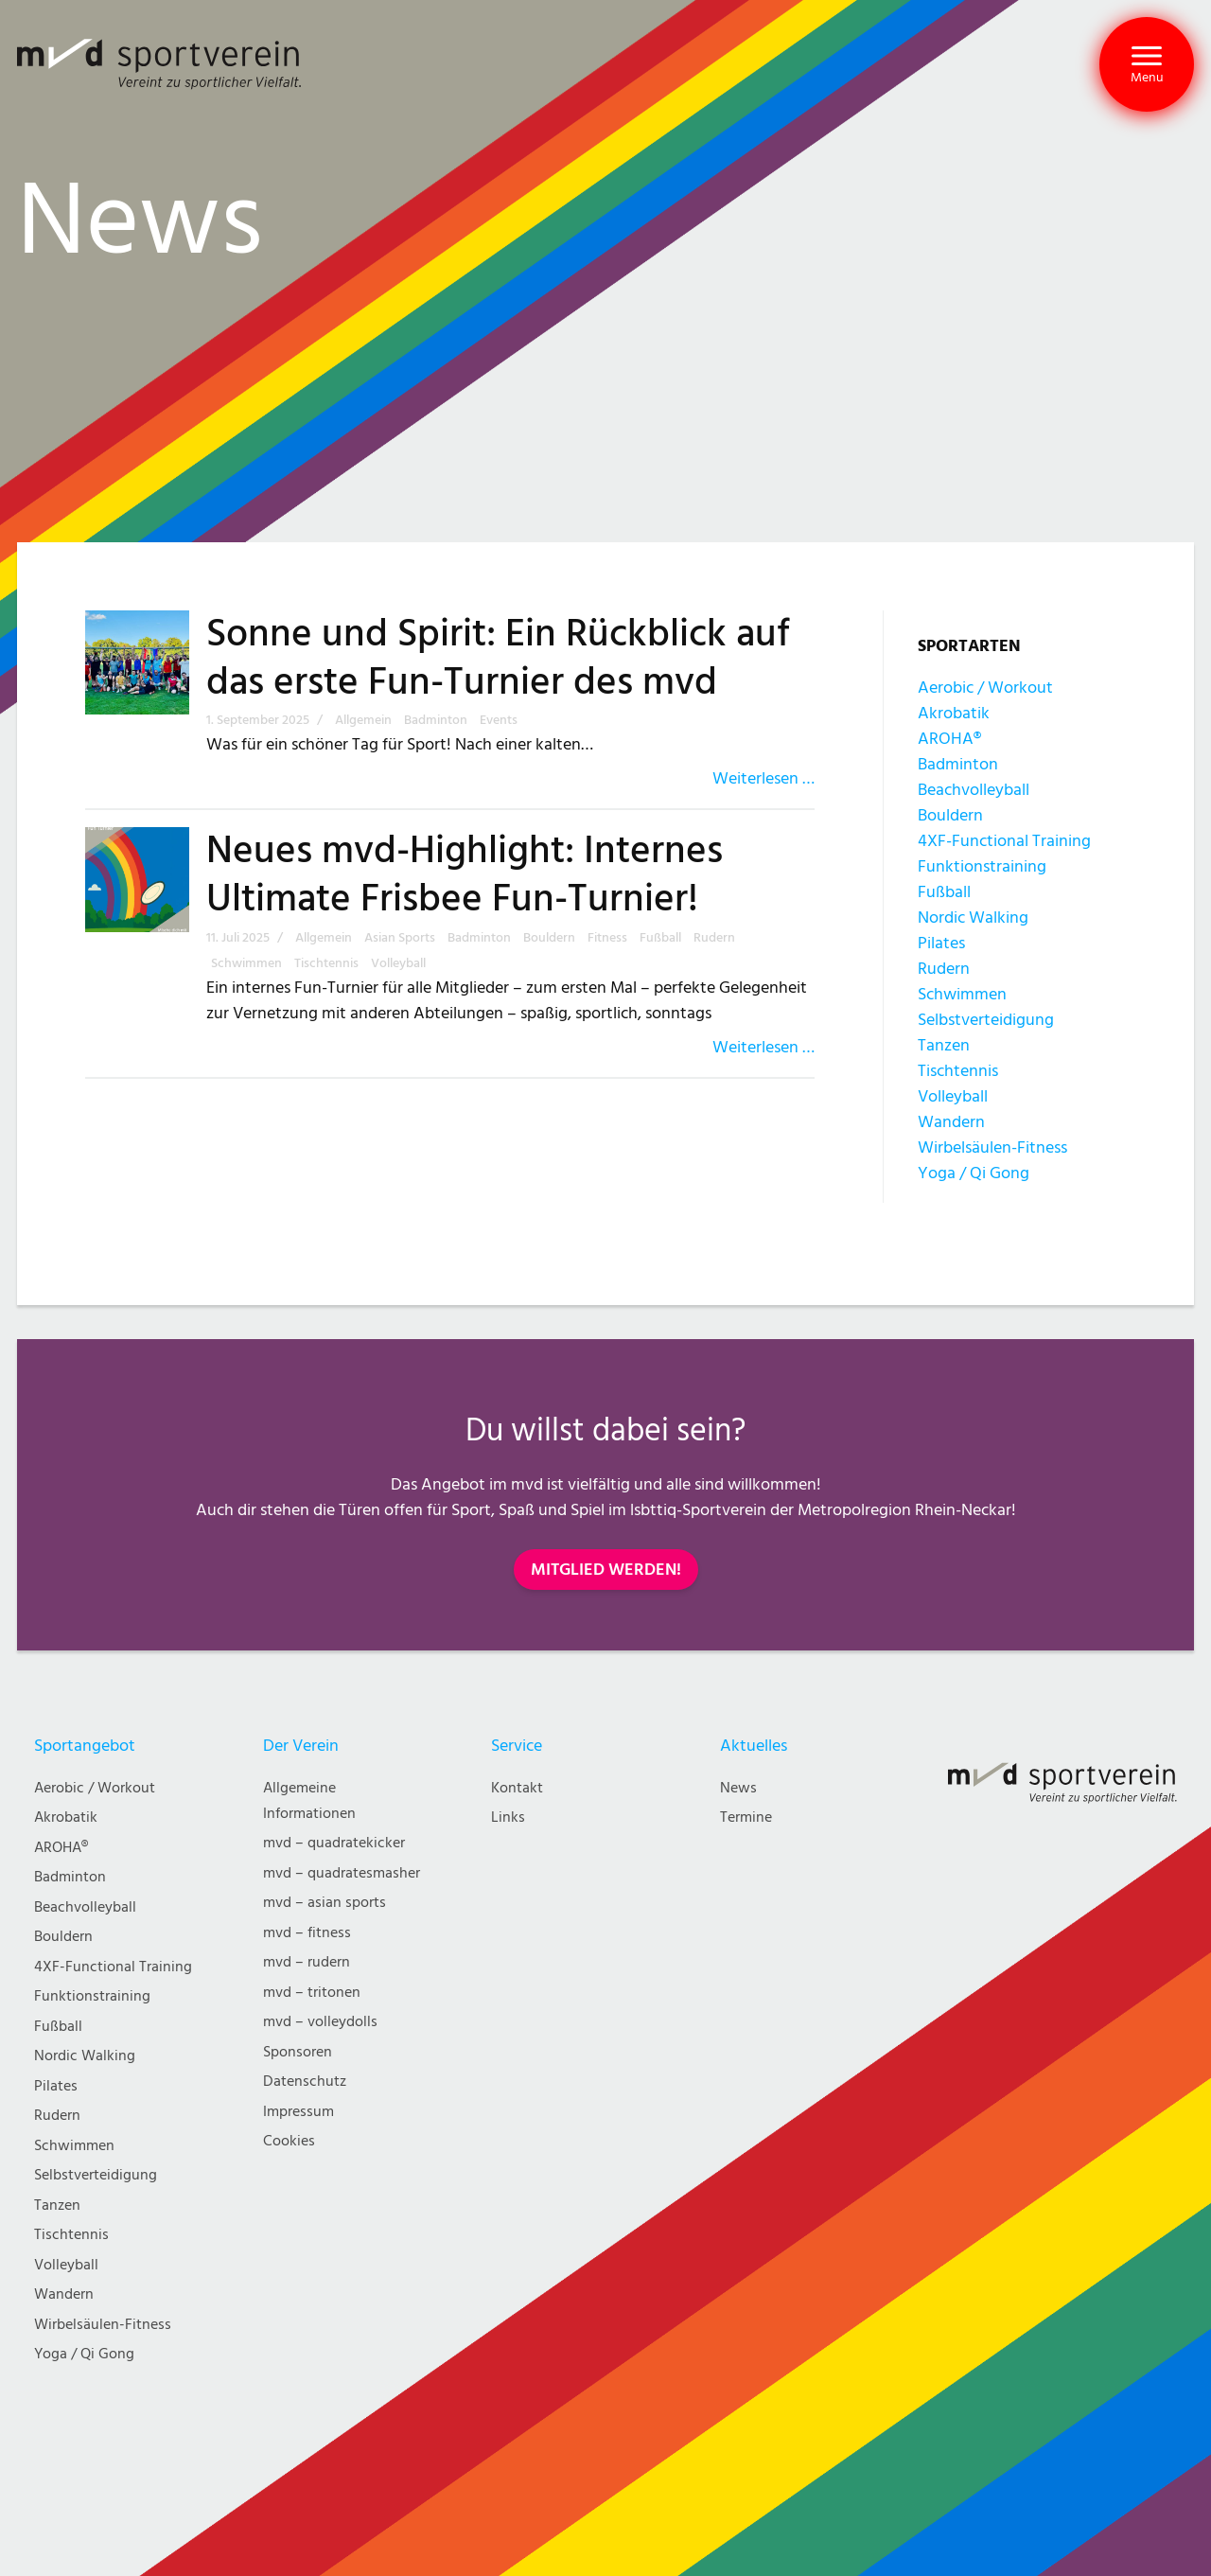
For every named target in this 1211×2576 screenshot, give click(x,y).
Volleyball (953, 1096)
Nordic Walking (973, 917)
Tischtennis (958, 1071)
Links (508, 1817)
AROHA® (949, 738)
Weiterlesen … (763, 778)
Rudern (944, 968)
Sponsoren (297, 2052)
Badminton (958, 764)
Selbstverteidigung (986, 1020)
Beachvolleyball (973, 790)
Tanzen (944, 1045)
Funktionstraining (982, 866)
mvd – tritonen (311, 1993)
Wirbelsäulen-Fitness (992, 1147)
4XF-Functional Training (1004, 841)
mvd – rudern (306, 1962)
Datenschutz (304, 2081)
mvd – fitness (307, 1933)
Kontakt (517, 1788)
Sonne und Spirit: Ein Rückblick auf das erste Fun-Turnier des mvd (498, 658)
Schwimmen (962, 994)
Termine (746, 1817)
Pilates (941, 943)
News (738, 1788)
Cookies (289, 2141)
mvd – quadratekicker (334, 1843)
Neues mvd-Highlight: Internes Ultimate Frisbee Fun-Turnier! (464, 875)
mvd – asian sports (324, 1903)
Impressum (298, 2112)
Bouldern (950, 815)
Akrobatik (954, 713)
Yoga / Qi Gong (973, 1173)
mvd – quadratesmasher (341, 1873)
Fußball (944, 892)
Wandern (951, 1122)
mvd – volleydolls (320, 2022)
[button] (1146, 64)
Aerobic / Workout (985, 687)
